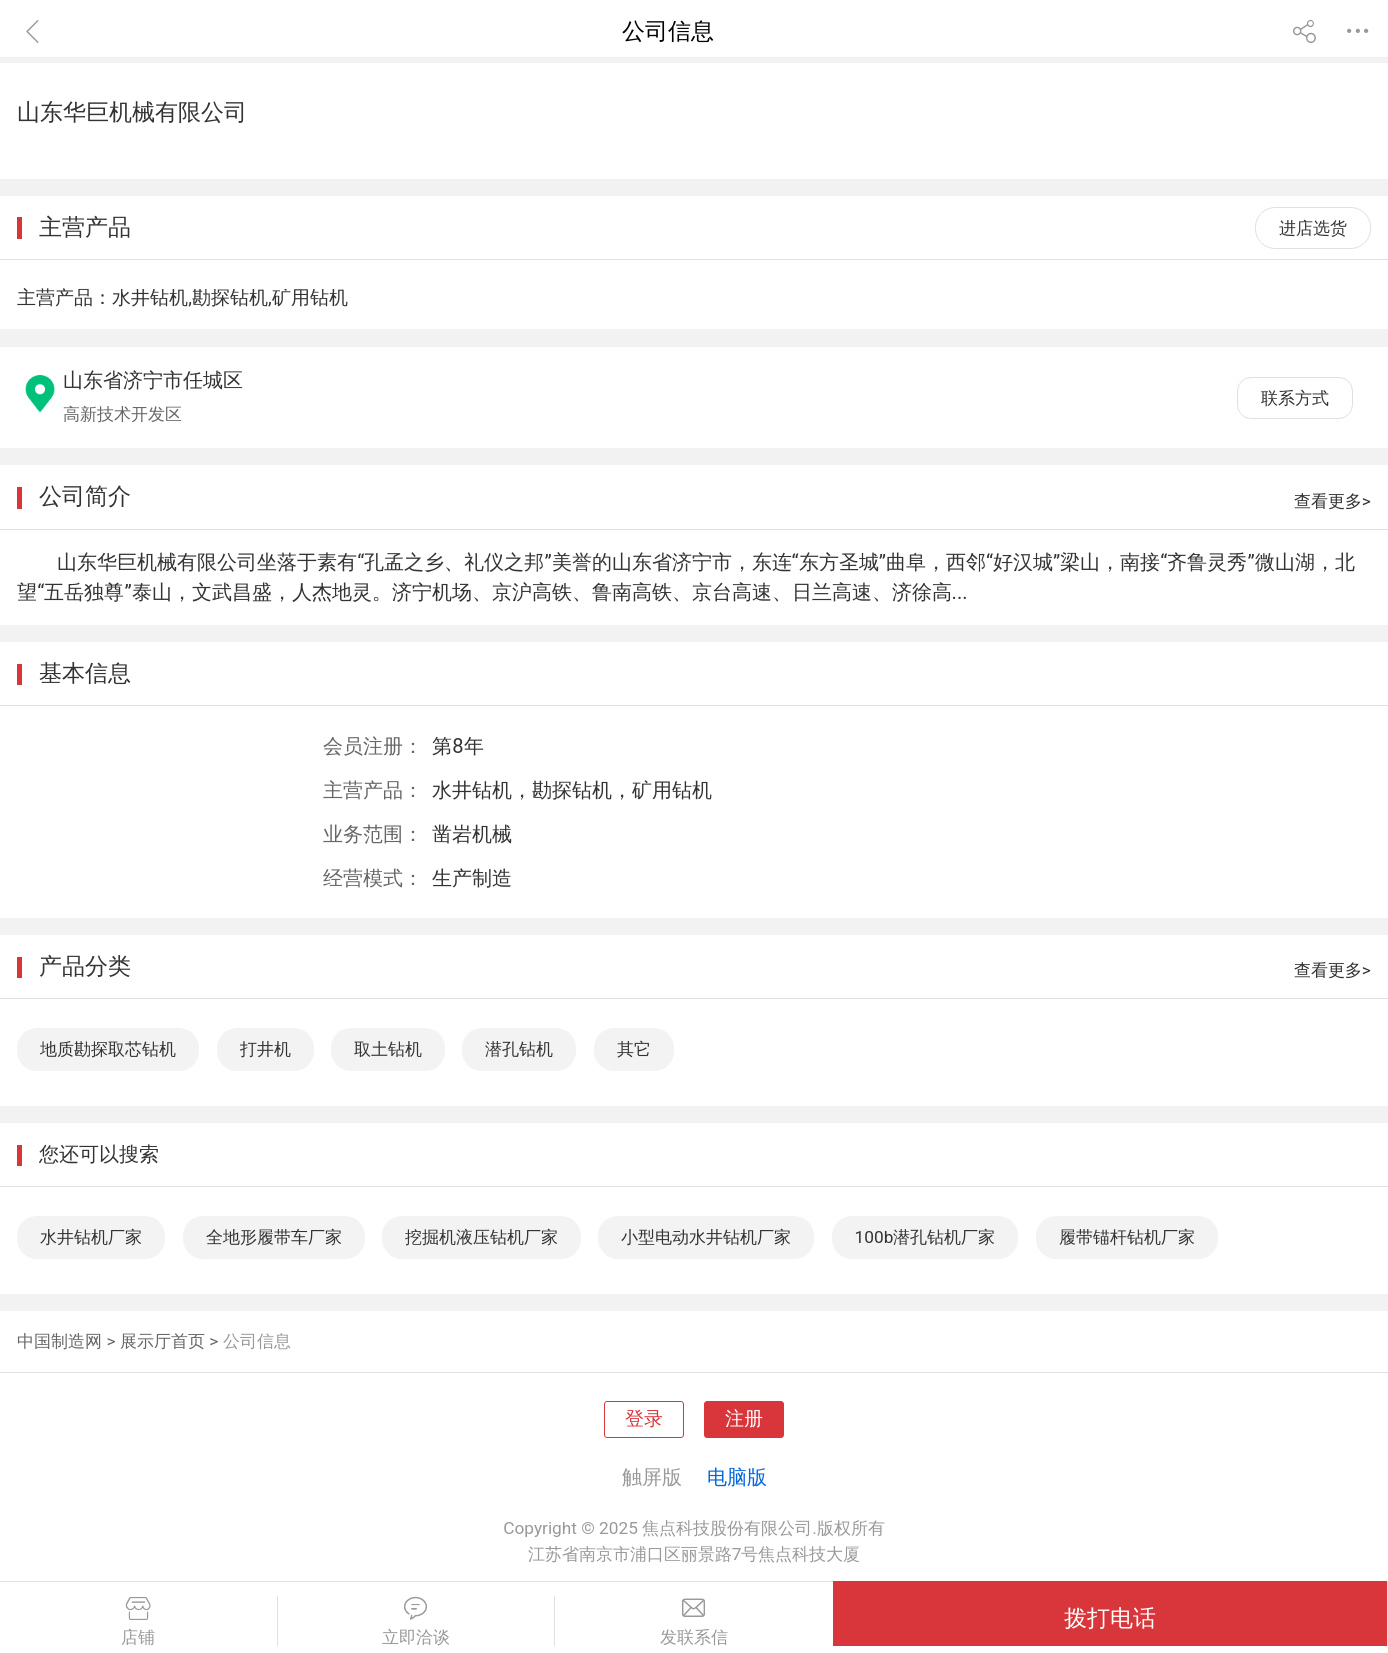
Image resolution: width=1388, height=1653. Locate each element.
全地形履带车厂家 (274, 1237)
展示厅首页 (162, 1341)
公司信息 (257, 1341)
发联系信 (694, 1622)
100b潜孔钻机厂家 (925, 1237)
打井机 (265, 1049)
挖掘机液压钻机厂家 (481, 1237)
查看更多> (1332, 501)
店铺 (138, 1622)
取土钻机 (388, 1049)
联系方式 (1295, 398)
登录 (644, 1419)
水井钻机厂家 (91, 1237)
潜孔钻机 (519, 1049)
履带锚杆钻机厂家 (1127, 1237)
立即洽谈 (416, 1622)
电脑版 (737, 1477)
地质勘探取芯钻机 (108, 1049)
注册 (744, 1419)
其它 (634, 1049)
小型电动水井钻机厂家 (706, 1237)
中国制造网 (59, 1341)
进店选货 (1313, 228)
